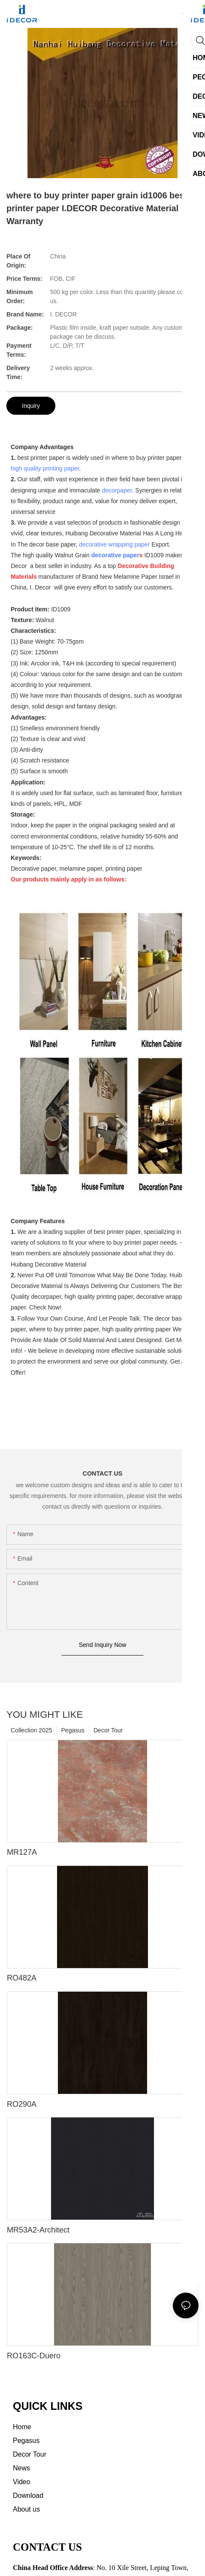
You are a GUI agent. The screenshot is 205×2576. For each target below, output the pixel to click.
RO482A (21, 1978)
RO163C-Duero (33, 2355)
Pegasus (72, 1730)
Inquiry (31, 405)
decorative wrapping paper (114, 544)
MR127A (22, 1852)
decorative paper (115, 555)
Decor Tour (108, 1730)
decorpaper (117, 490)
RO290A (21, 2104)
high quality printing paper (45, 468)
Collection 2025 (31, 1730)
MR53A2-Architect (38, 2230)
